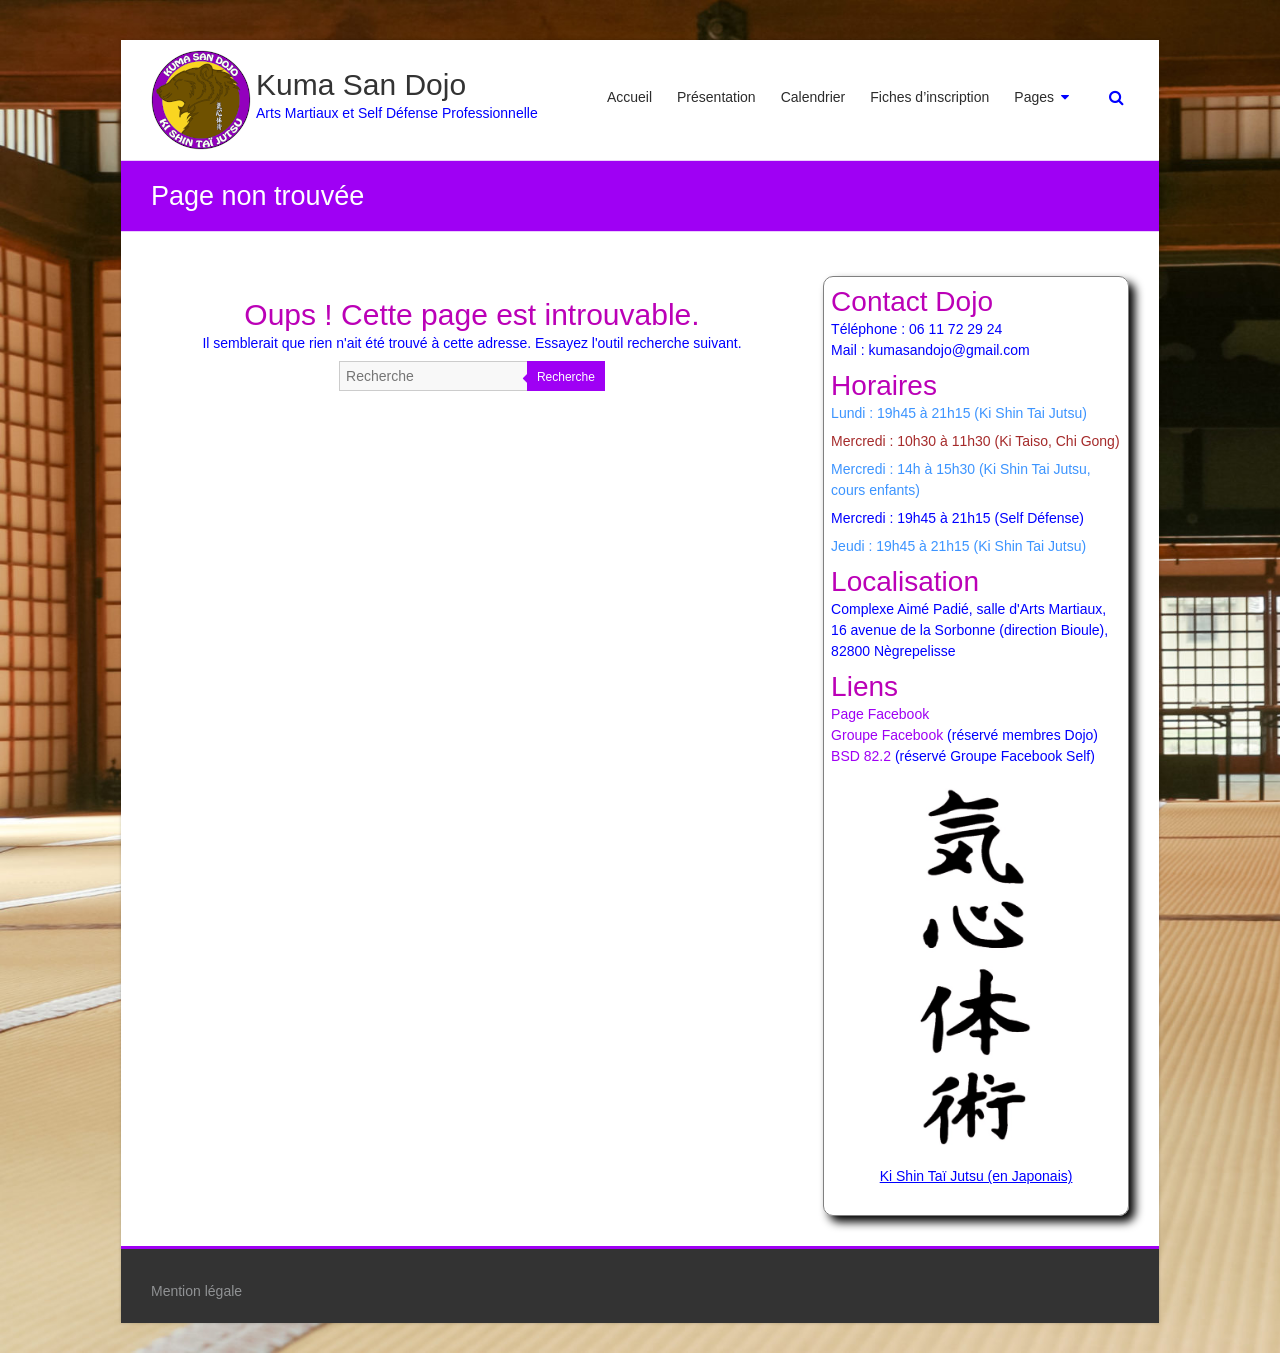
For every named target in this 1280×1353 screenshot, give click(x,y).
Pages (1034, 97)
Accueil (629, 97)
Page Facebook (880, 714)
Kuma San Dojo (361, 84)
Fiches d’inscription (929, 97)
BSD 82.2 (861, 756)
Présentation (716, 97)
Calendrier (813, 97)
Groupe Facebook (887, 735)
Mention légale (196, 1291)
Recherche (566, 377)
